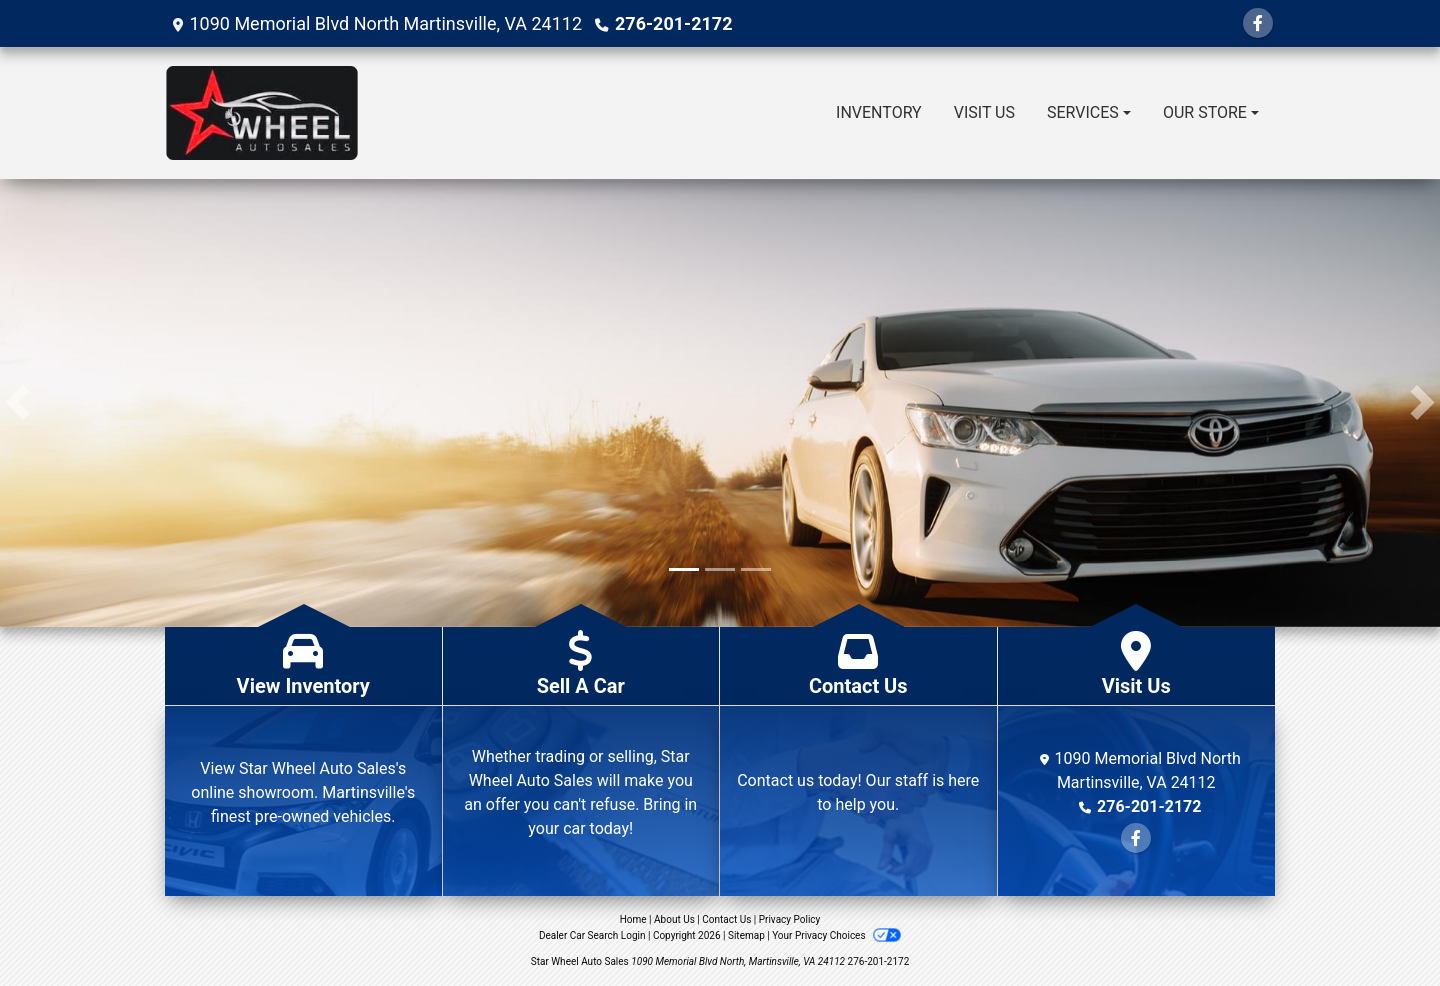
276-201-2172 (673, 23)
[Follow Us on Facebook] (1258, 23)
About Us (674, 919)
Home (633, 919)
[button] (17, 403)
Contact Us (726, 919)
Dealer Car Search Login (592, 935)
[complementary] (1380, 926)
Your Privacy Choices (836, 935)
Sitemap (746, 935)
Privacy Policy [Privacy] (790, 919)
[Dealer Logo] (262, 113)
